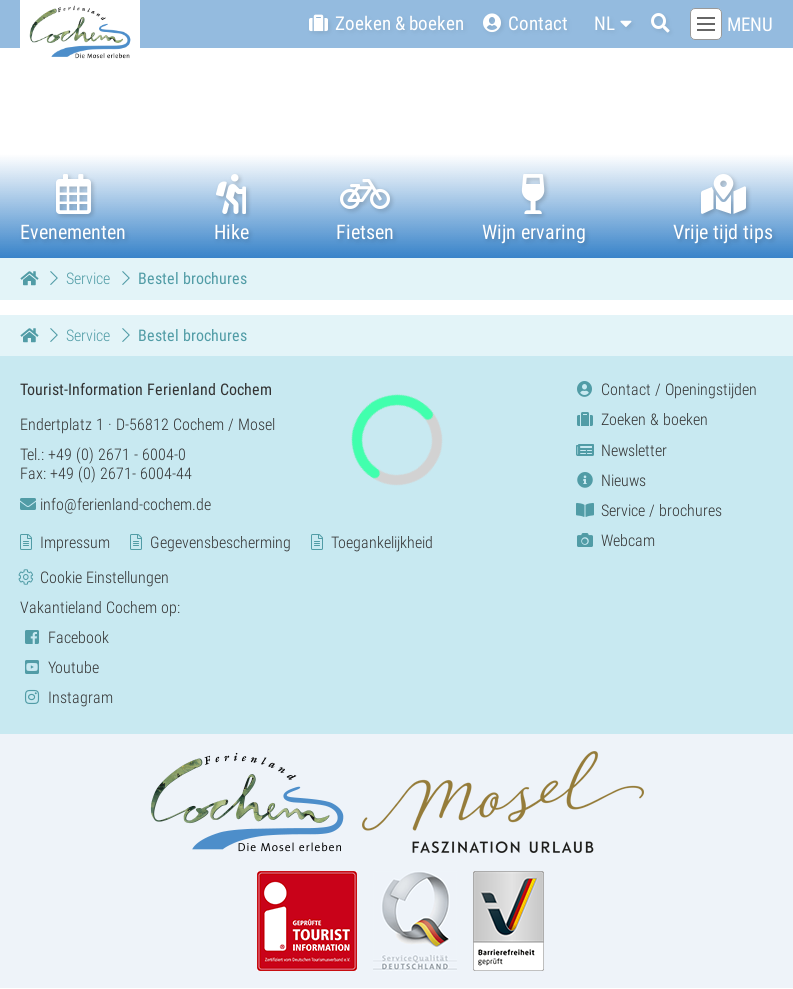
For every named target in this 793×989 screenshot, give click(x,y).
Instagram (66, 697)
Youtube (59, 667)
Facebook (64, 637)
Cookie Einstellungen (104, 577)
